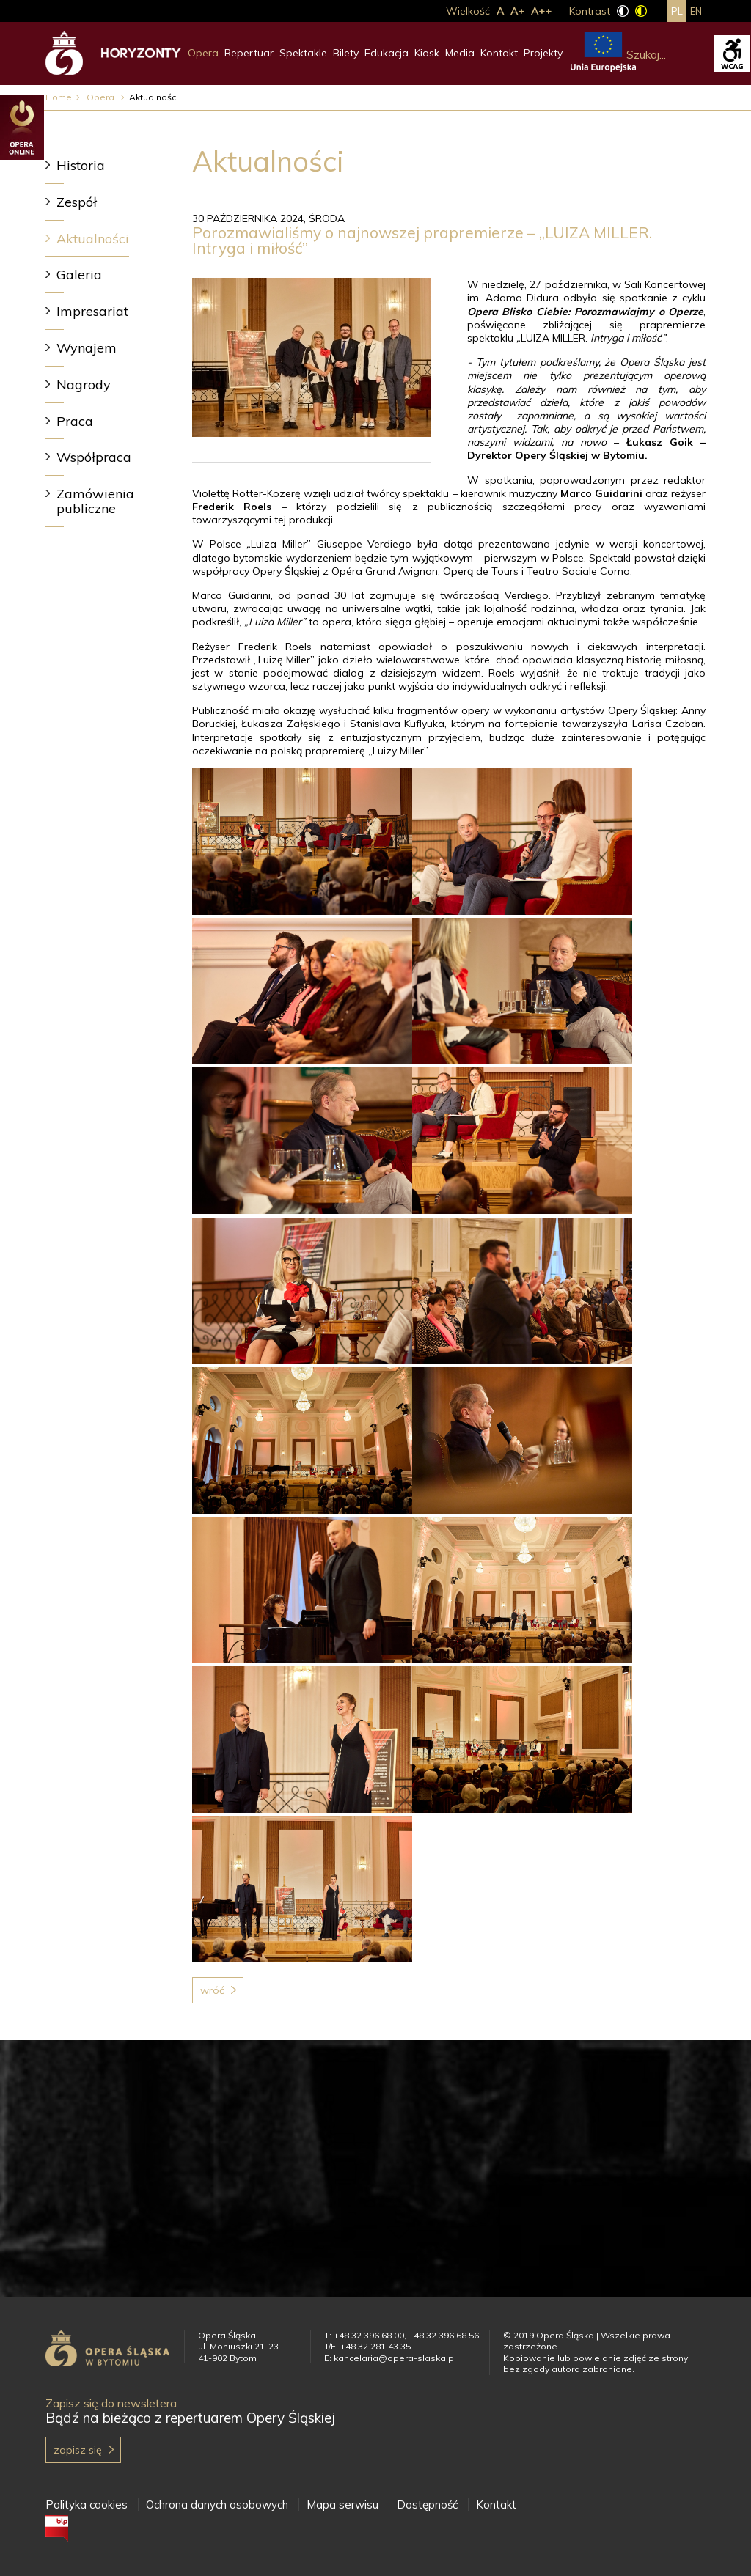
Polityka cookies (86, 2504)
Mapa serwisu (342, 2504)
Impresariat (92, 311)
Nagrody (83, 384)
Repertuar (249, 52)
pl (677, 11)
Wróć (212, 1990)
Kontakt (499, 52)
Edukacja (386, 52)
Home (58, 97)
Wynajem (86, 347)
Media (460, 52)
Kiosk (426, 52)
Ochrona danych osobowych (217, 2504)
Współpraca (93, 457)
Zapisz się (78, 2450)
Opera (203, 52)
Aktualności (92, 238)
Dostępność (427, 2504)
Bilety (346, 52)
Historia (80, 165)
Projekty (543, 52)
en (696, 11)
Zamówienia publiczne (95, 501)
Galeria (79, 274)
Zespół (76, 202)
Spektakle (303, 52)
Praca (74, 421)
